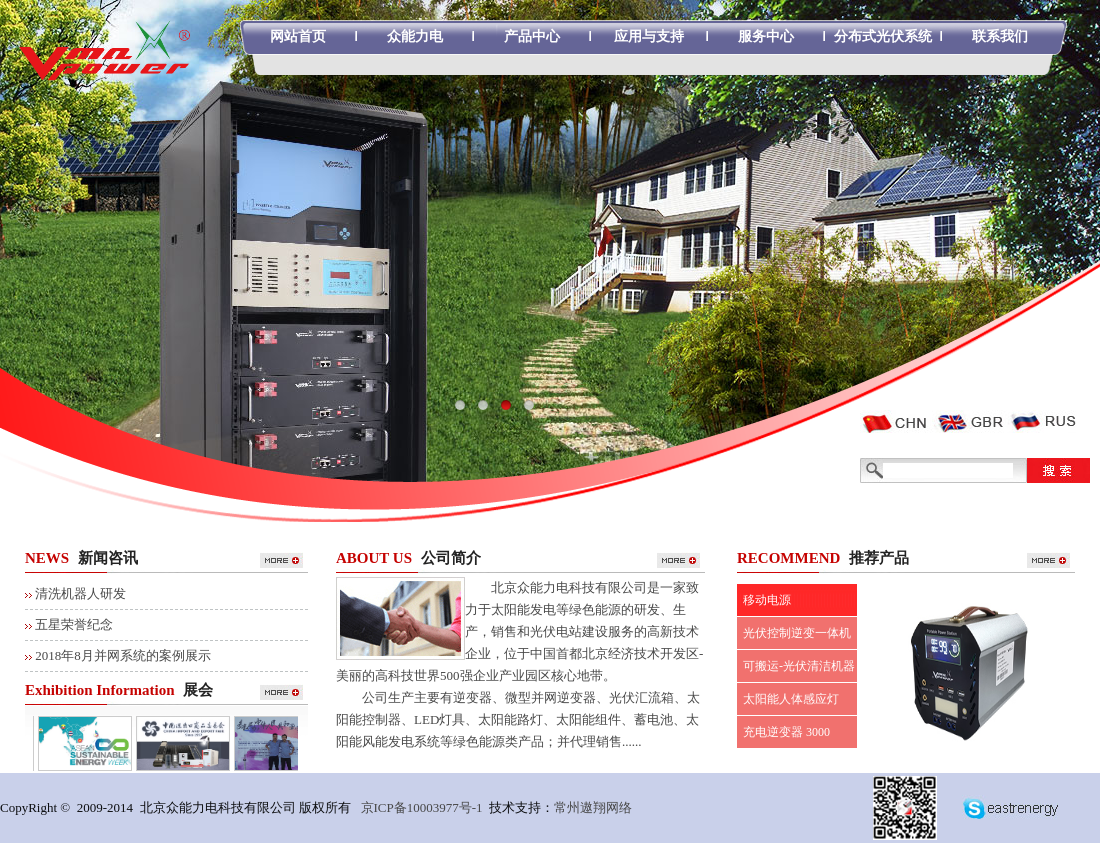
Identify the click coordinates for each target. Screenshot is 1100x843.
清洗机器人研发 (80, 593)
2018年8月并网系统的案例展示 (123, 655)
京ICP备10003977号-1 (422, 807)
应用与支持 (649, 36)
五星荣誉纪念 (74, 624)
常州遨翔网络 (593, 807)
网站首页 (298, 36)
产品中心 (532, 36)
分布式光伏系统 (883, 36)
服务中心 (766, 36)
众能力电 (415, 36)
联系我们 (1000, 36)
